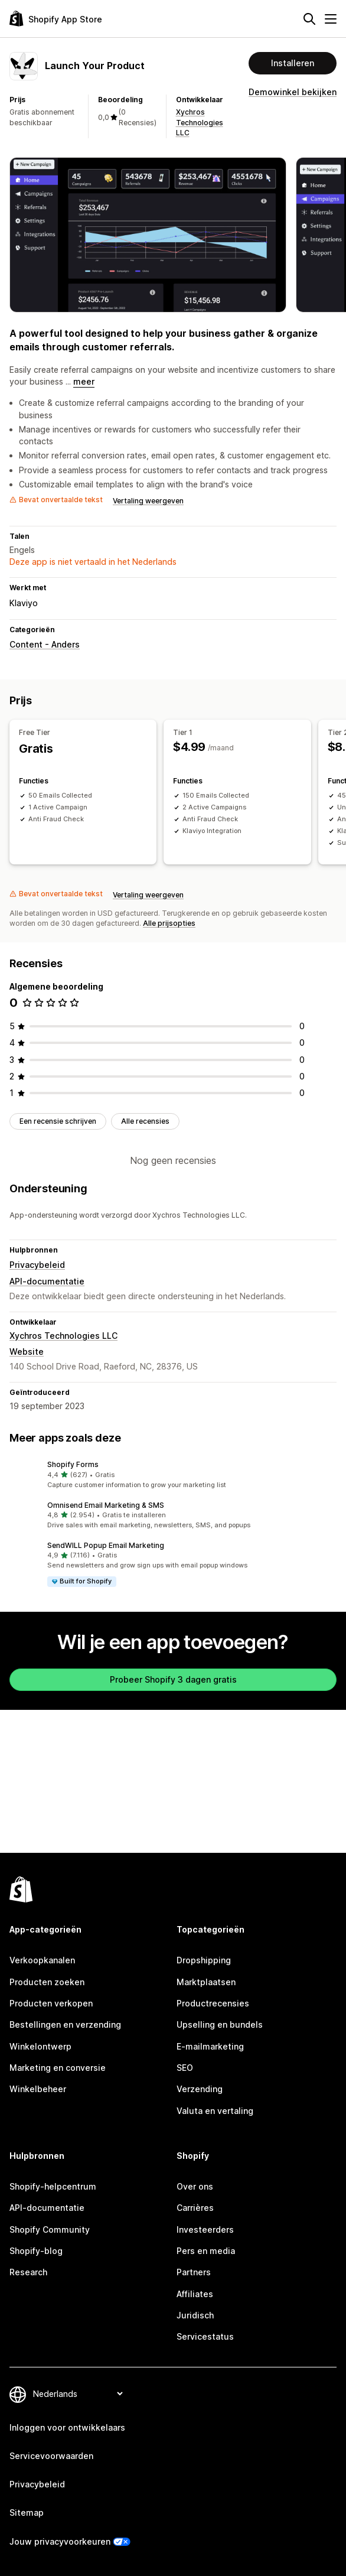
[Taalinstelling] (78, 2393)
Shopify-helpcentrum (52, 2186)
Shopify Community (49, 2229)
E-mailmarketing (210, 2046)
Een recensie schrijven (57, 1121)
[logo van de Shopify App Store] (55, 19)
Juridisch (195, 2315)
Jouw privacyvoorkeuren (59, 2541)
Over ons (195, 2186)
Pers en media (206, 2251)
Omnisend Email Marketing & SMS (105, 1505)
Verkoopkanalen (42, 1960)
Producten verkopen (51, 2003)
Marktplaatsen (206, 1982)
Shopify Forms (73, 1464)
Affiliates (195, 2294)
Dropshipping (204, 1960)
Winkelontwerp (40, 2046)
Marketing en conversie (57, 2068)
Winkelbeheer (37, 2089)
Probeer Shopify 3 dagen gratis (173, 1679)
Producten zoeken (46, 1982)
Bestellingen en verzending (65, 2024)
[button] (173, 1474)
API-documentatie (46, 1281)
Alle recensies (145, 1121)
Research (28, 2272)
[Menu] (331, 19)
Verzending (200, 2089)
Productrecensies (213, 2003)
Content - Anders (44, 644)
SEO (185, 2068)
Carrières (195, 2208)
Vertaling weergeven (148, 500)
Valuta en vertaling (215, 2111)
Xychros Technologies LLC (199, 122)
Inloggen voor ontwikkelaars (67, 2427)
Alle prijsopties (169, 923)
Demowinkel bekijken (293, 92)
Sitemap (26, 2512)
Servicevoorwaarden (51, 2456)
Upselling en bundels (220, 2024)
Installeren (292, 63)
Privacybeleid (37, 1265)
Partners (194, 2272)
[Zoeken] (309, 19)
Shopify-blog (36, 2251)
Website (26, 1351)
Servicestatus (205, 2336)
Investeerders (205, 2229)
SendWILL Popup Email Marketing (105, 1545)
